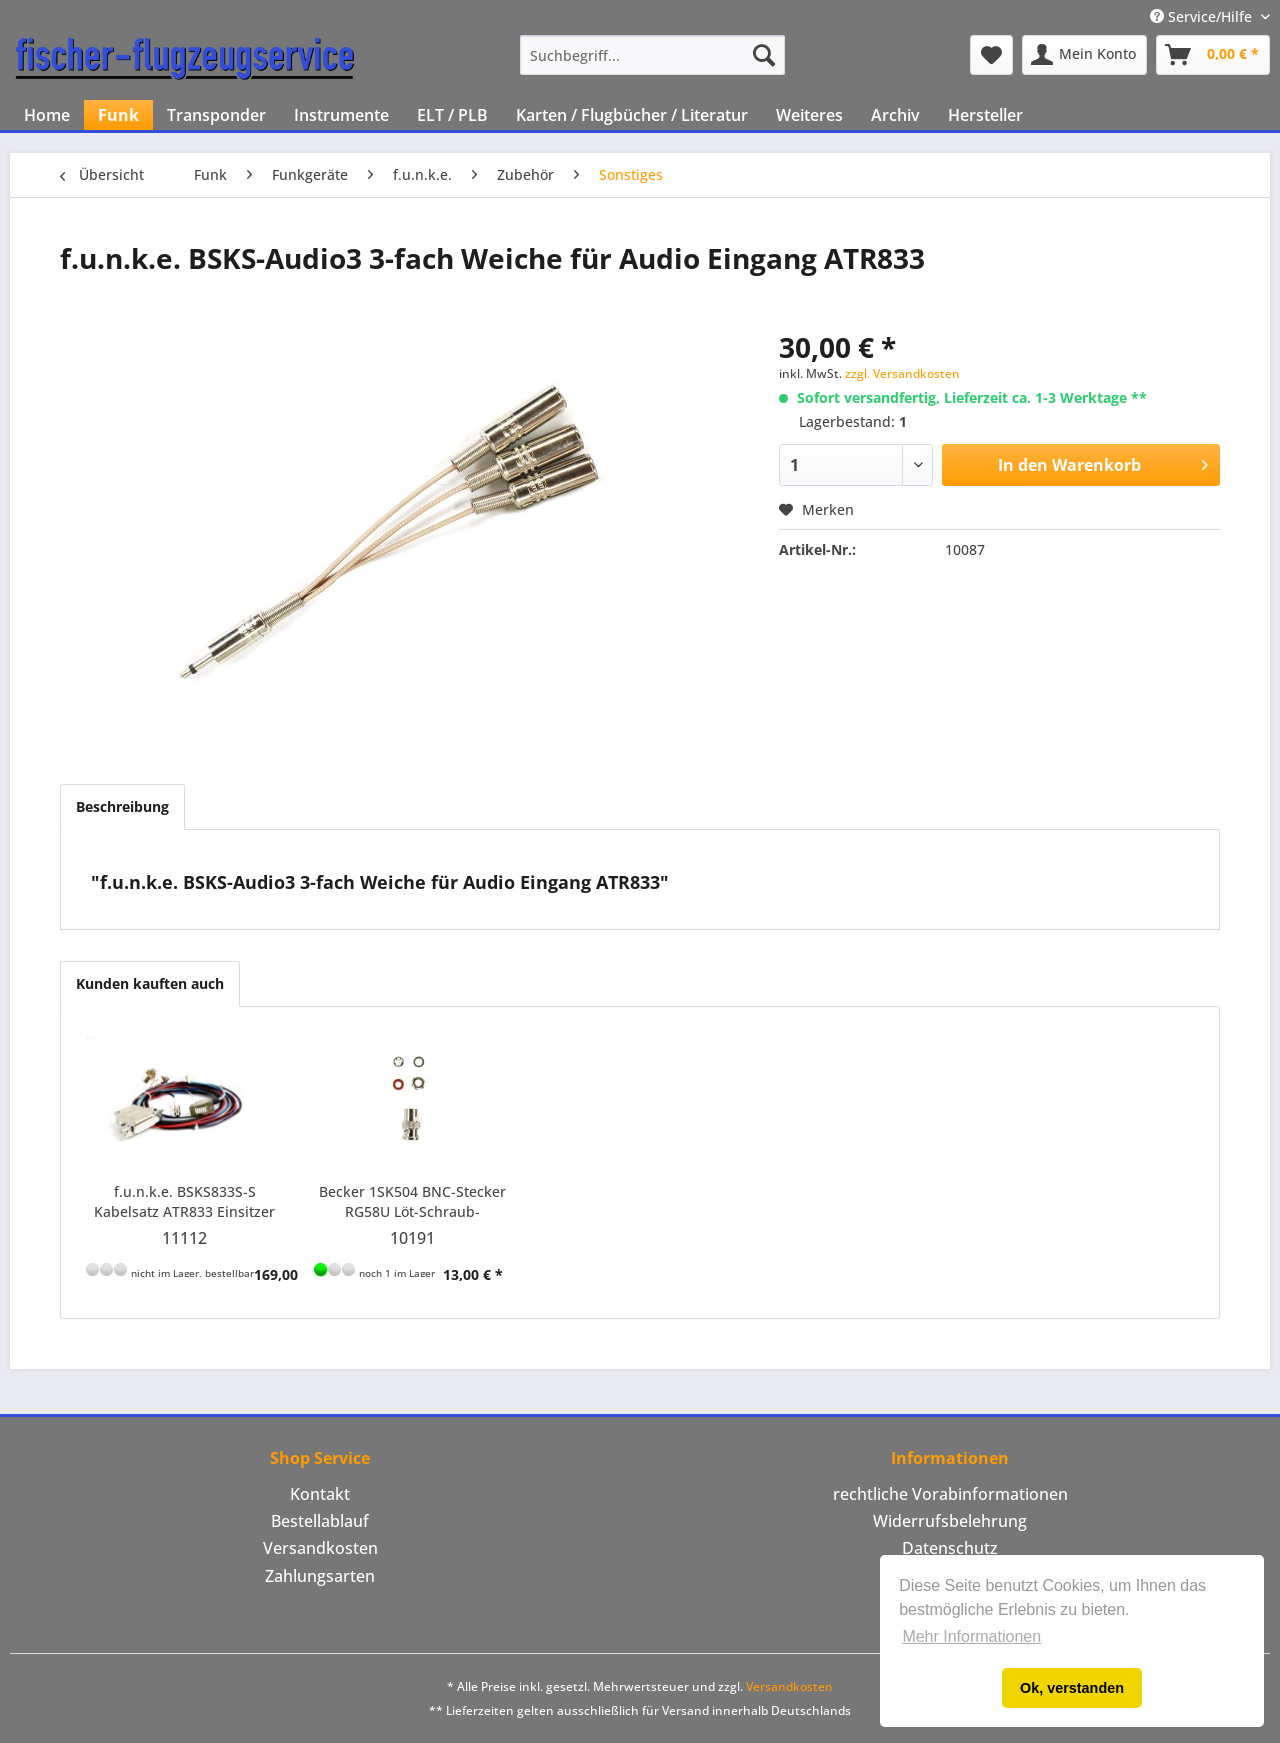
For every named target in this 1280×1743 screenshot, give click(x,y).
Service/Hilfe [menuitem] (1203, 16)
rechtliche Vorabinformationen (950, 1494)
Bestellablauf (320, 1521)
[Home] (47, 115)
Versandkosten (320, 1548)
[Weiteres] (809, 115)
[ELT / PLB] (452, 115)
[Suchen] (764, 55)
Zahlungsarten (320, 1576)
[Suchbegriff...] (652, 55)
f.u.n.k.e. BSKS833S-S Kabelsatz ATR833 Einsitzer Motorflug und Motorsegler (185, 1202)
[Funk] (118, 115)
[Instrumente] (341, 115)
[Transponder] (216, 115)
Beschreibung (122, 806)
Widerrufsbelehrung (950, 1521)
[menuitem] (652, 55)
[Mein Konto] (1084, 55)
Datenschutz (950, 1548)
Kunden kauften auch (150, 983)
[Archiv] (895, 115)
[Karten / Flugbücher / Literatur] (632, 115)
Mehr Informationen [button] (971, 1636)
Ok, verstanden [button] (1072, 1688)
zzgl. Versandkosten (902, 373)
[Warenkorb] (1213, 55)
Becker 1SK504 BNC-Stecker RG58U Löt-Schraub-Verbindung (412, 1202)
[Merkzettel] (991, 55)
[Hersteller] (985, 115)
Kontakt (320, 1494)
